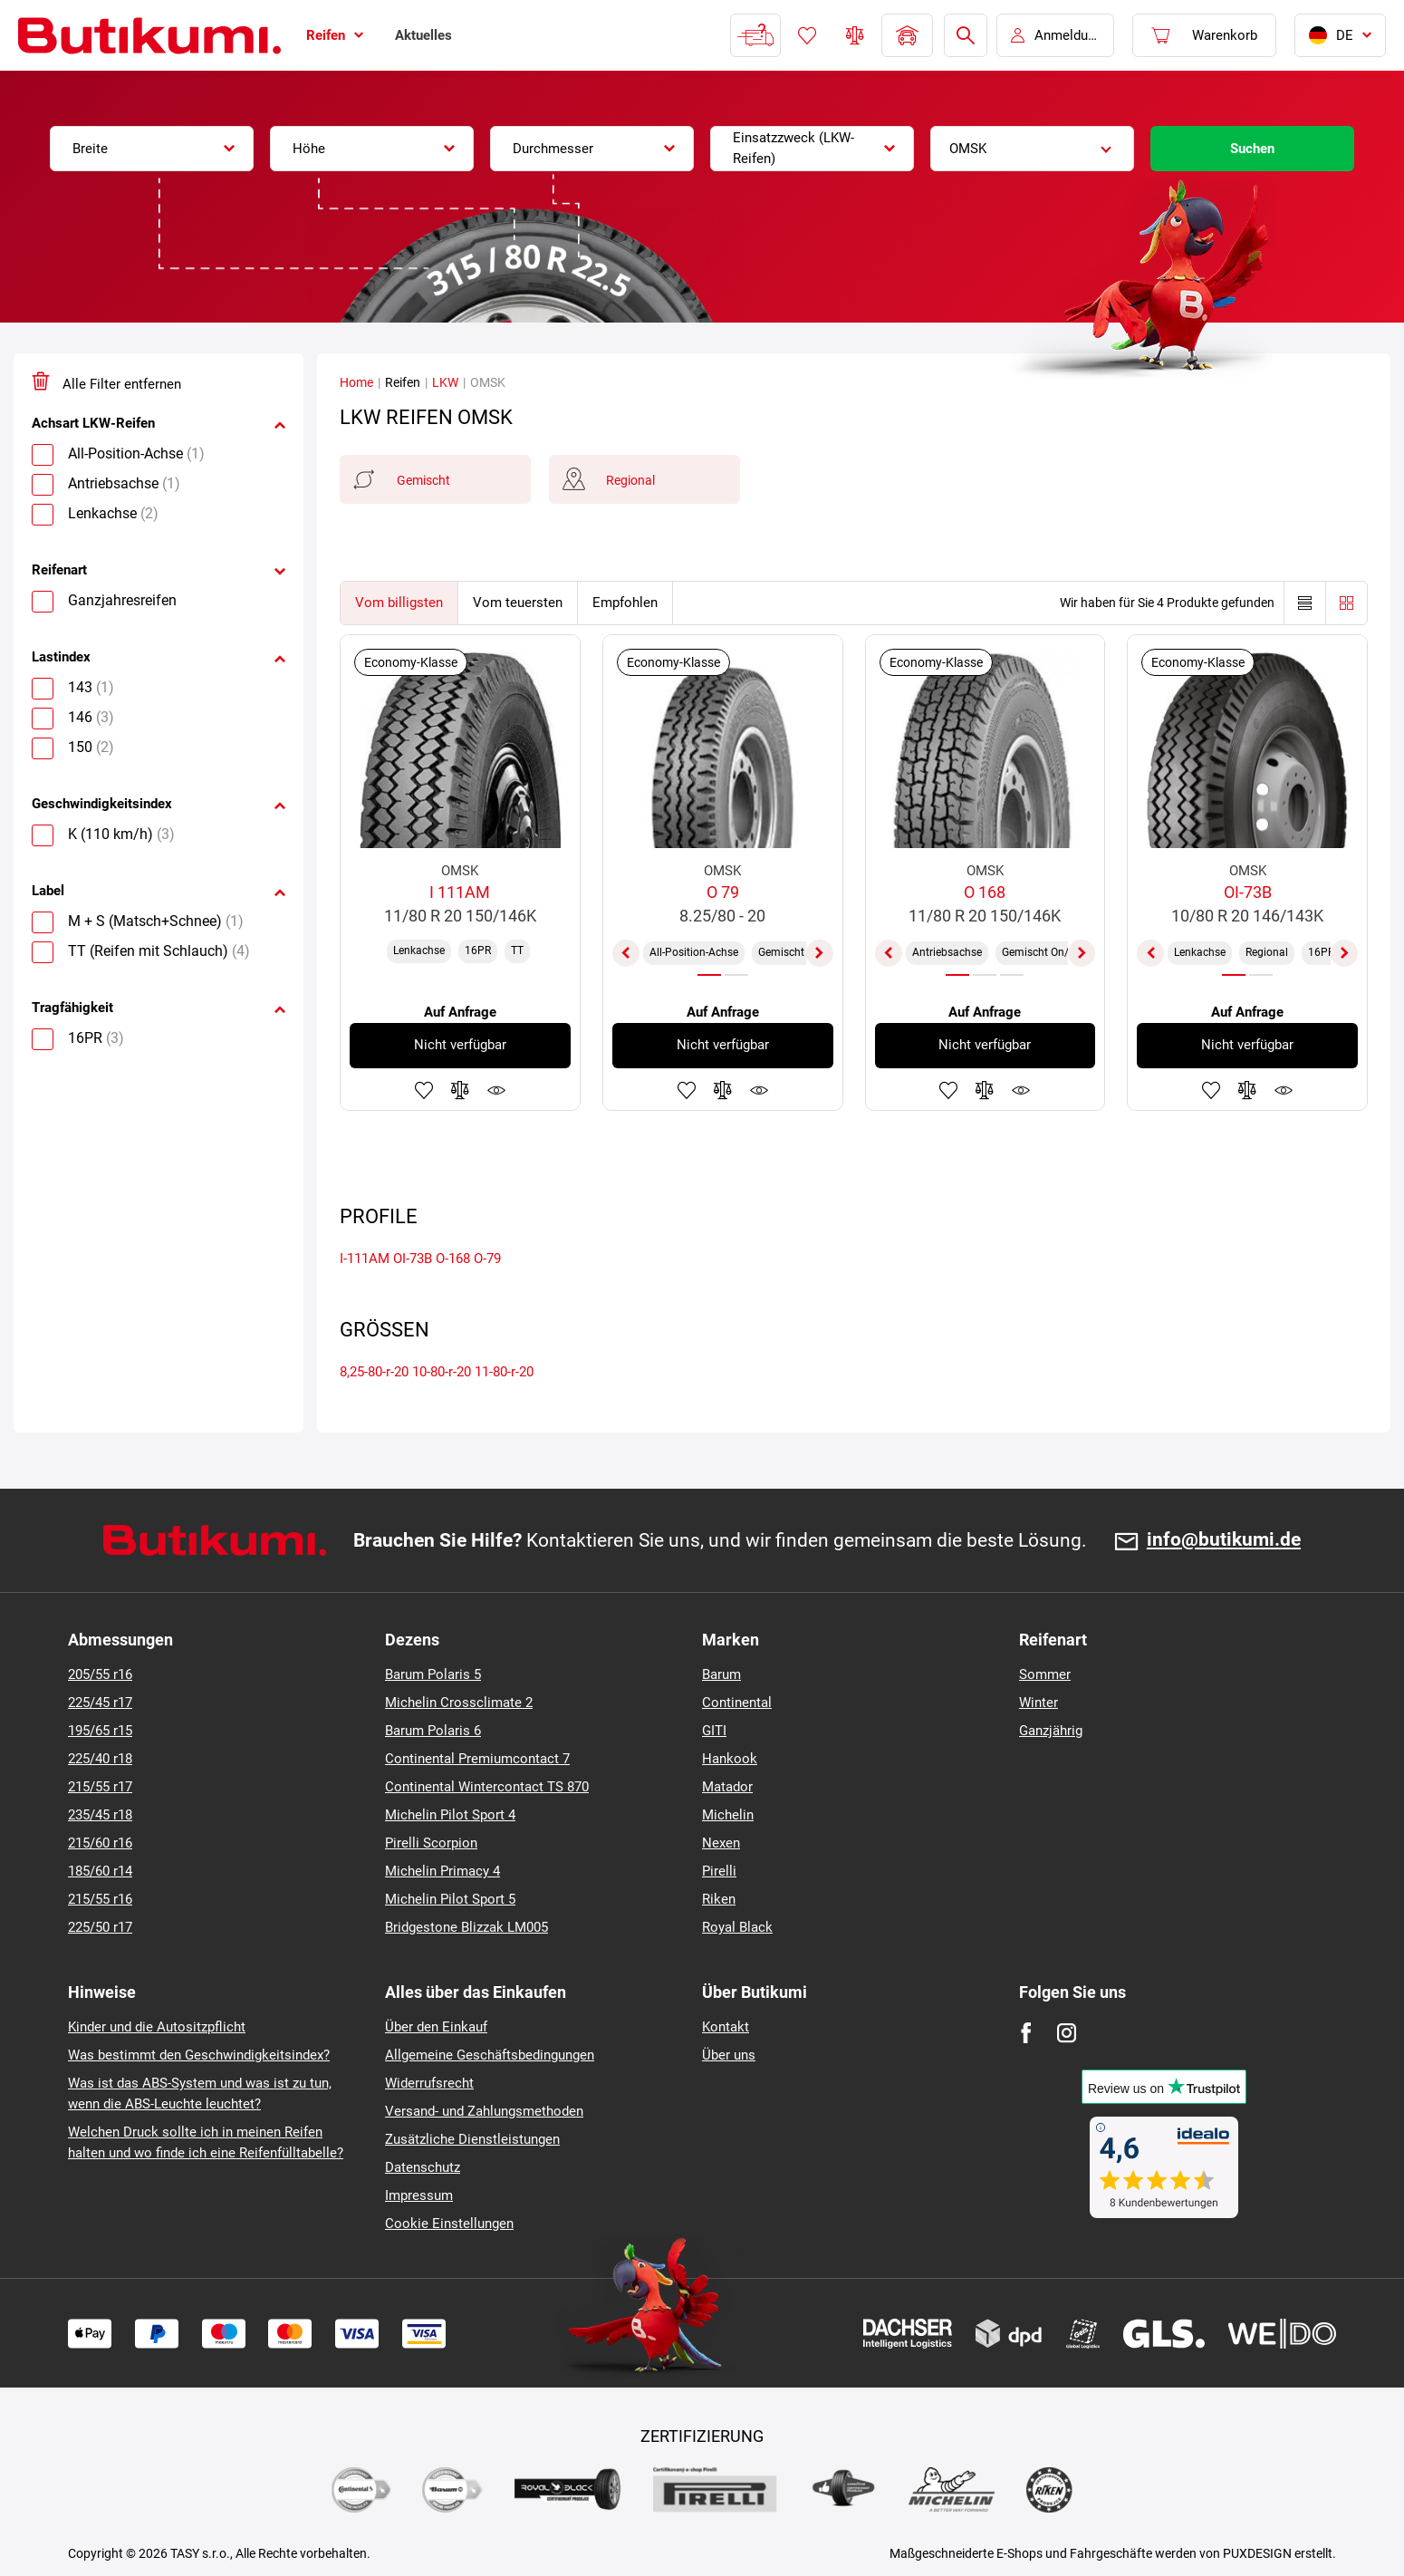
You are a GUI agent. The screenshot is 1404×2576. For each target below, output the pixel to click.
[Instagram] (1066, 2033)
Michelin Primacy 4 (442, 1871)
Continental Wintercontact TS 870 (487, 1787)
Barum (721, 1674)
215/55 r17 (100, 1787)
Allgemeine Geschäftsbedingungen (489, 2055)
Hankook (729, 1759)
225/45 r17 (100, 1702)
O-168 (453, 1258)
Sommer (1045, 1674)
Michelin (728, 1815)
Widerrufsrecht (429, 2083)
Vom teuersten (518, 602)
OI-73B (412, 1258)
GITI (714, 1730)
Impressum (419, 2195)
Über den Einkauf (436, 2027)
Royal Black (737, 1927)
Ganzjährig (1050, 1730)
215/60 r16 (100, 1843)
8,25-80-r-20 (374, 1372)
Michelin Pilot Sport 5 (450, 1899)
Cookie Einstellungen (449, 2223)
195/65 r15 (100, 1730)
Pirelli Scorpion (431, 1843)
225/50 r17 (100, 1927)
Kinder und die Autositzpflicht (156, 2027)
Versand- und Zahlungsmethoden (484, 2111)
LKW (445, 382)
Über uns (728, 2055)
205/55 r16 (100, 1674)
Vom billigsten (399, 602)
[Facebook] (1026, 2033)
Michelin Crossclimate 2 (459, 1702)
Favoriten (807, 35)
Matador (727, 1787)
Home (356, 382)
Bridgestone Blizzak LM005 (466, 1927)
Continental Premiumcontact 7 (477, 1759)
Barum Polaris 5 (433, 1674)
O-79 (487, 1258)
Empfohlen (625, 602)
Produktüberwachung (496, 1090)
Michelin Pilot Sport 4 (450, 1815)
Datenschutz (422, 2167)
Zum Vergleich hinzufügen (460, 1090)
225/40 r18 (100, 1759)
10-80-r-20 (441, 1372)
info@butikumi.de (1224, 1540)
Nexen (721, 1843)
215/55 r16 (100, 1899)
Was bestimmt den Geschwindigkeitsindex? (199, 2055)
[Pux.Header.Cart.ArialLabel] (1204, 35)
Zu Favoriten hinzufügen (424, 1090)
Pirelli (719, 1871)
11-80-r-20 (504, 1372)
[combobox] (152, 148)
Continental (737, 1702)
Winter (1038, 1702)
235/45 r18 (100, 1815)
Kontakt (725, 2027)
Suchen (1252, 148)
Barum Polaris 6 (433, 1730)
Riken (719, 1899)
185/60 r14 (100, 1871)
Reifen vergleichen (855, 35)
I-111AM (364, 1258)
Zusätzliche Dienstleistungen (472, 2139)
